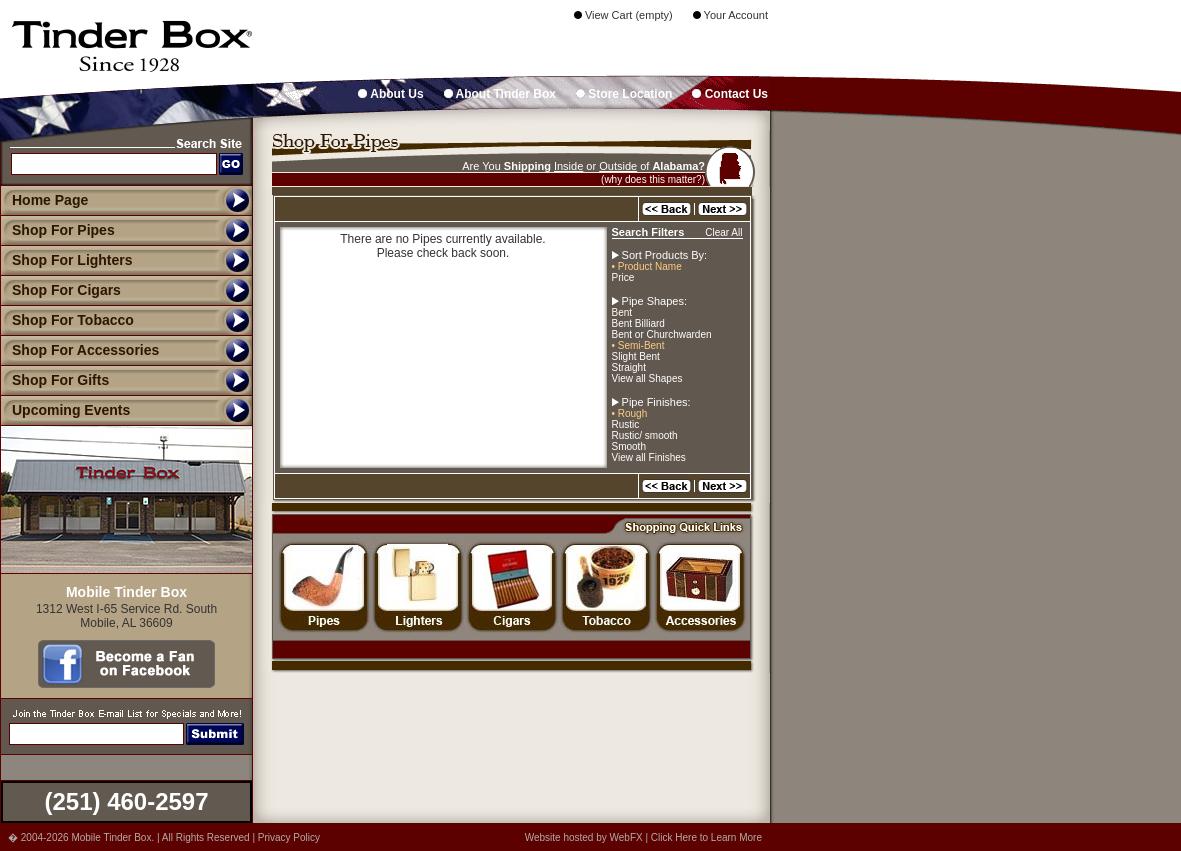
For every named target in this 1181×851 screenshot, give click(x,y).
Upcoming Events (65, 410)
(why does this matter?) (653, 179)
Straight (629, 367)
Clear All (723, 232)
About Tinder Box (500, 94)
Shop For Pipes (57, 230)
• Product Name (647, 266)
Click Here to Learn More (706, 837)
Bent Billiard (638, 323)
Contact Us (730, 94)
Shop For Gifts (54, 380)
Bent (622, 312)
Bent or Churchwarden (662, 334)
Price (623, 277)
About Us (390, 94)
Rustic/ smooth (645, 435)
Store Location (624, 94)
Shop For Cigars (60, 290)
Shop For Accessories (79, 350)
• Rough (630, 413)
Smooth (629, 446)
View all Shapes (647, 378)
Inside (568, 166)
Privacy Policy (289, 837)
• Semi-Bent (638, 345)
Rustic (626, 424)
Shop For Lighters (66, 260)
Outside (618, 166)
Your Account (730, 15)
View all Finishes (649, 457)
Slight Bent (636, 356)
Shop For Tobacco (67, 320)
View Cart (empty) (623, 15)
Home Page (50, 200)
